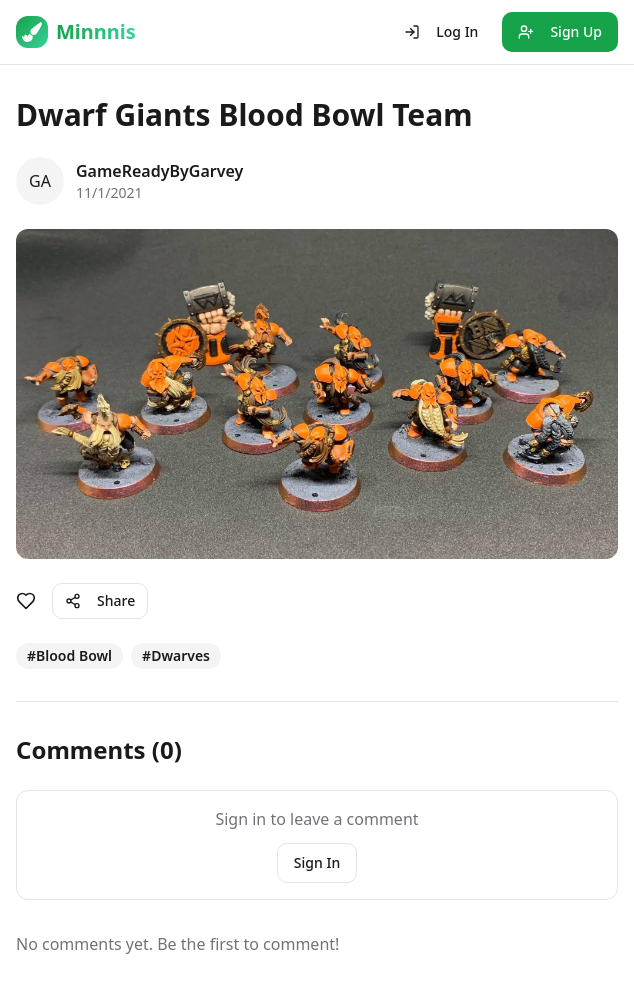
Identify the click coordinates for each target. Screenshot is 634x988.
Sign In (317, 862)
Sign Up (560, 31)
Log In (441, 31)
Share (100, 600)
